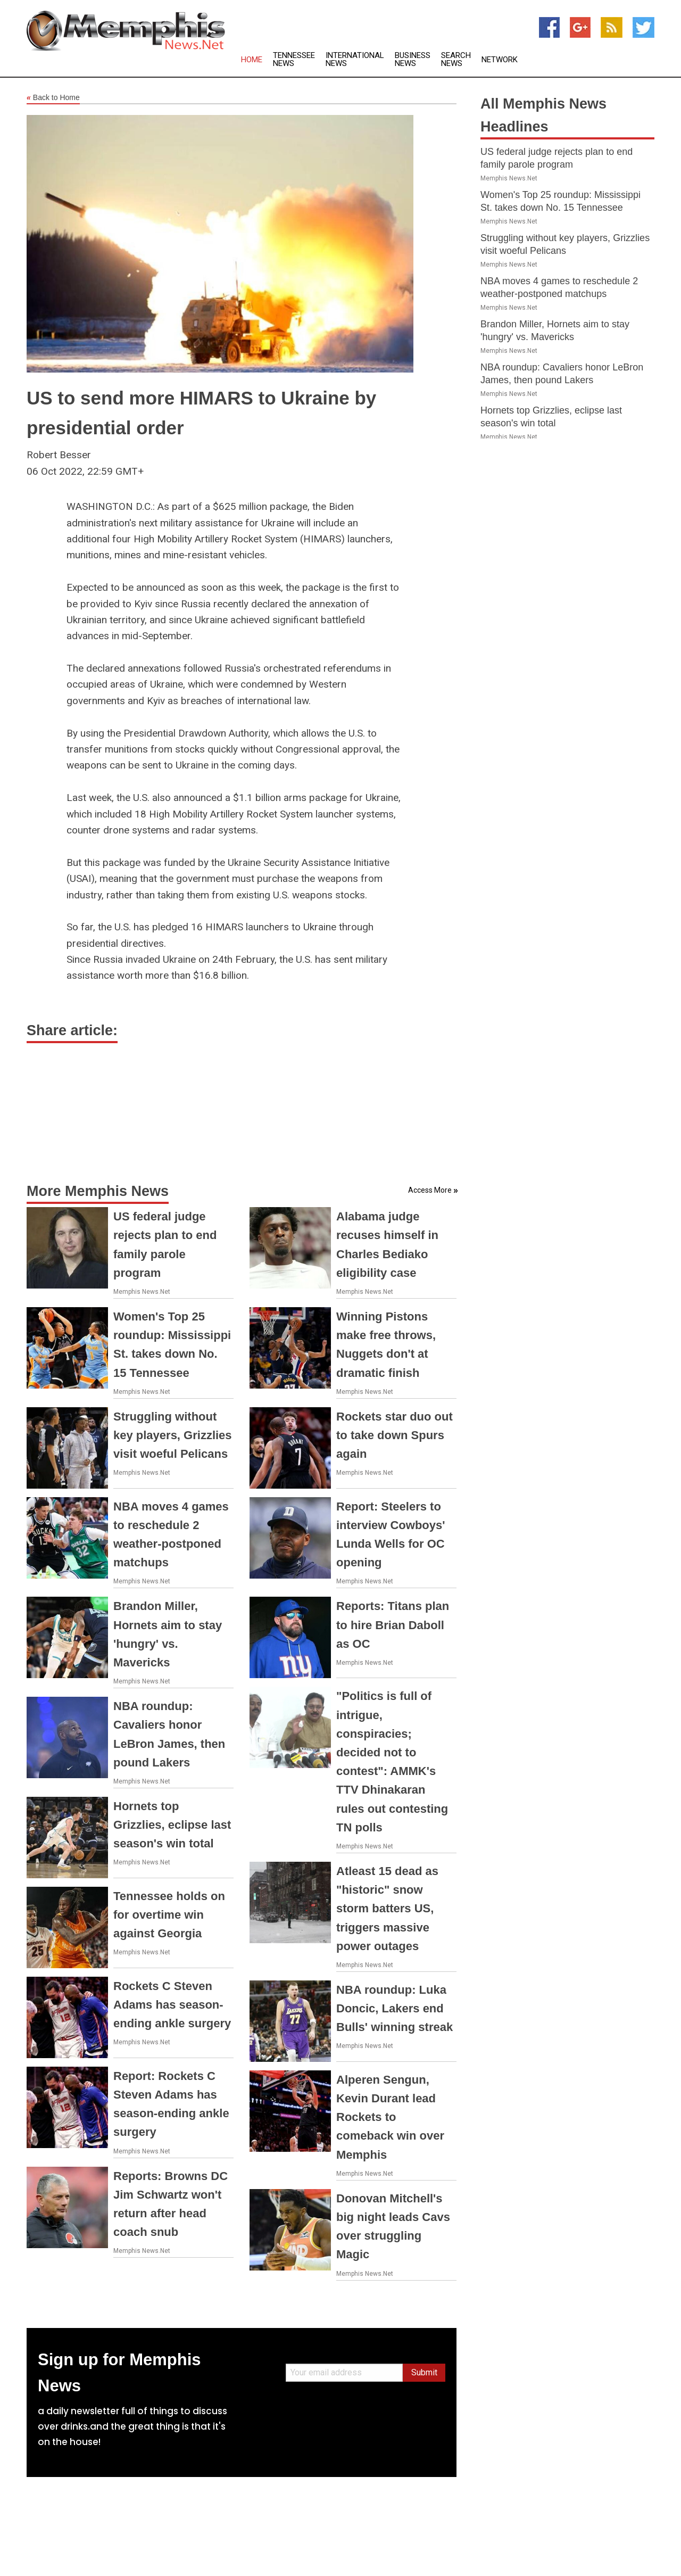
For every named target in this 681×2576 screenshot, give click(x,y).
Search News (456, 60)
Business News (412, 60)
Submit (424, 2372)
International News (355, 60)
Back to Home (53, 98)
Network (499, 60)
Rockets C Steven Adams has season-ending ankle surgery (172, 2004)
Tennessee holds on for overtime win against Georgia (169, 1914)
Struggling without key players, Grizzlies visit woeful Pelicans (172, 1435)
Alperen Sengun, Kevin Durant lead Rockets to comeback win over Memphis (390, 2117)
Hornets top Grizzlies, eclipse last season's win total (172, 1824)
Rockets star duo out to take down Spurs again (394, 1435)
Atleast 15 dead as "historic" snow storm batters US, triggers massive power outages (387, 1908)
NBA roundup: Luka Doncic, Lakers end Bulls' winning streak (394, 2008)
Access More (430, 1190)
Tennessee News (294, 60)
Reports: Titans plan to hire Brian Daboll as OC (392, 1624)
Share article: (72, 1030)
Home (251, 60)
